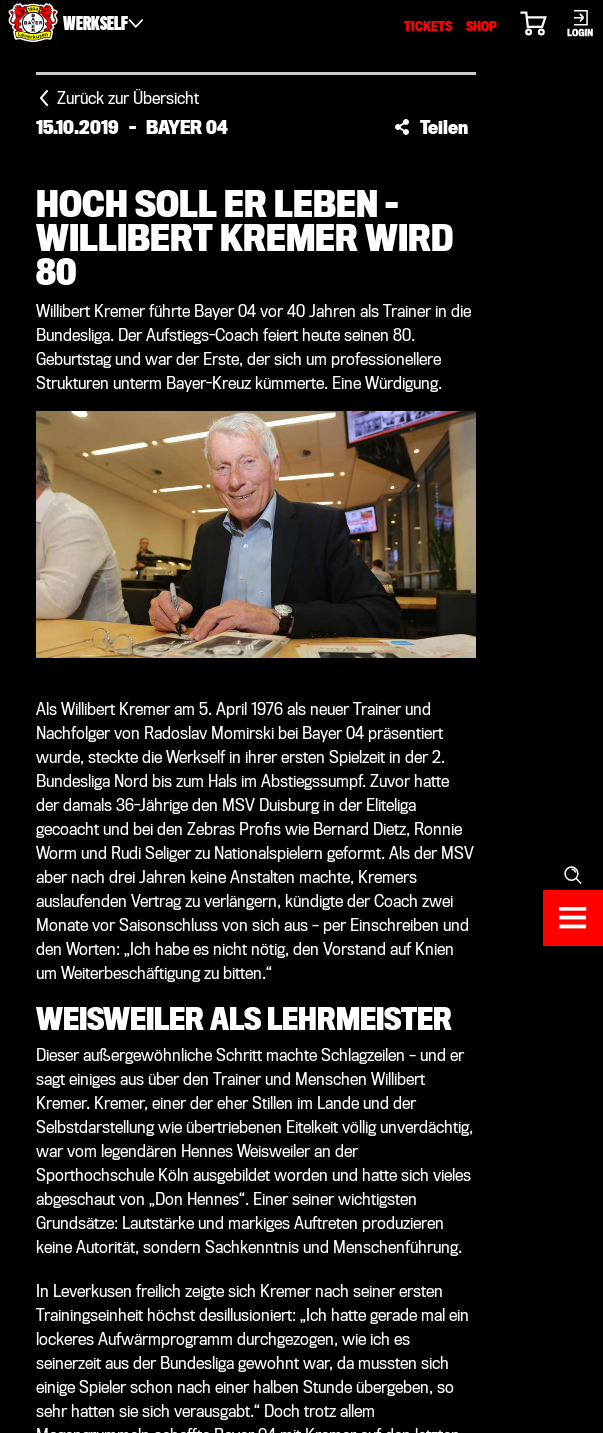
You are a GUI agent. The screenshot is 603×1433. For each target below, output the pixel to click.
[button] (431, 127)
